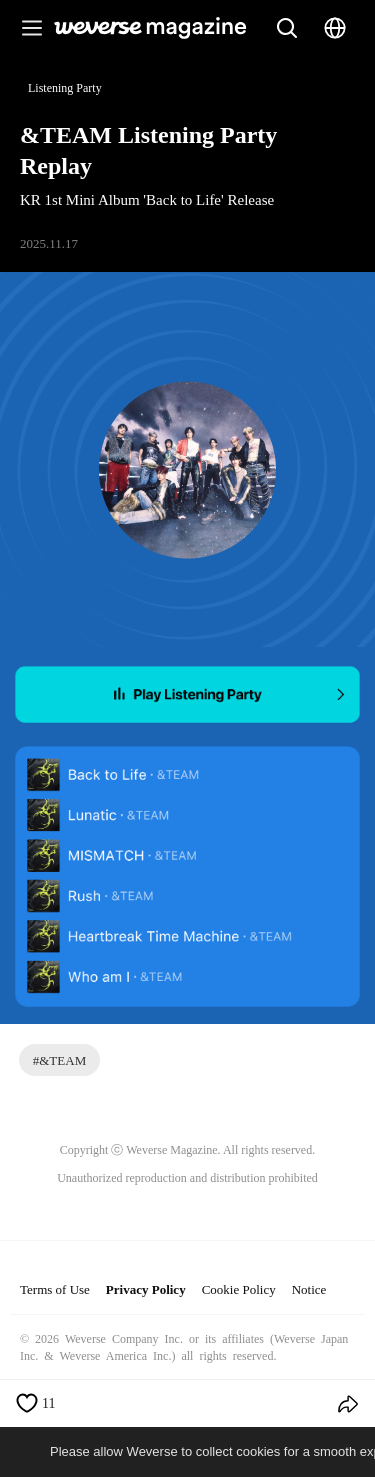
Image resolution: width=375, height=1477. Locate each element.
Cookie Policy (239, 1289)
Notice (309, 1289)
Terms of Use (55, 1289)
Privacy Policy (146, 1289)
